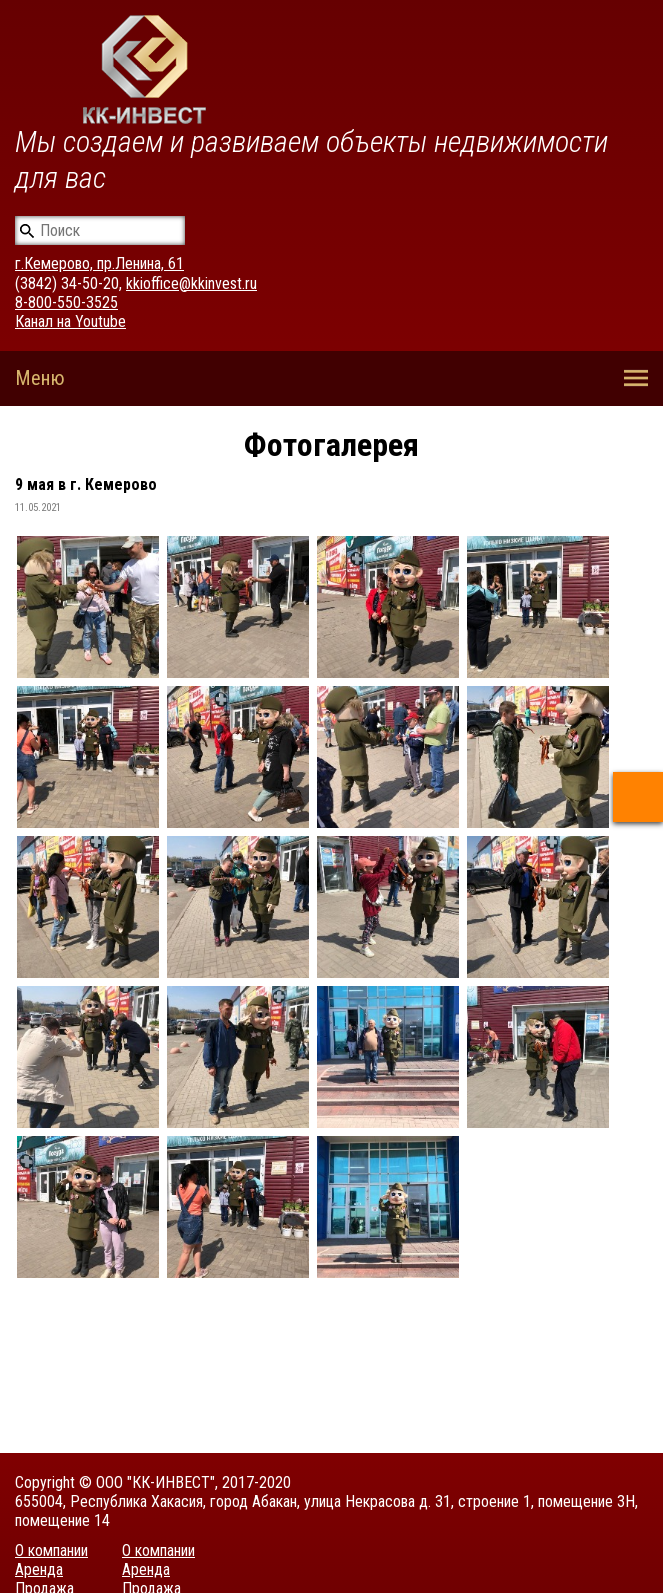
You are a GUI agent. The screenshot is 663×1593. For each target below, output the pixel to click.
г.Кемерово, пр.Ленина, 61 (99, 263)
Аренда (39, 1569)
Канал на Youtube (70, 321)
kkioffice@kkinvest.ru (191, 283)
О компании (51, 1550)
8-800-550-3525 (66, 302)
